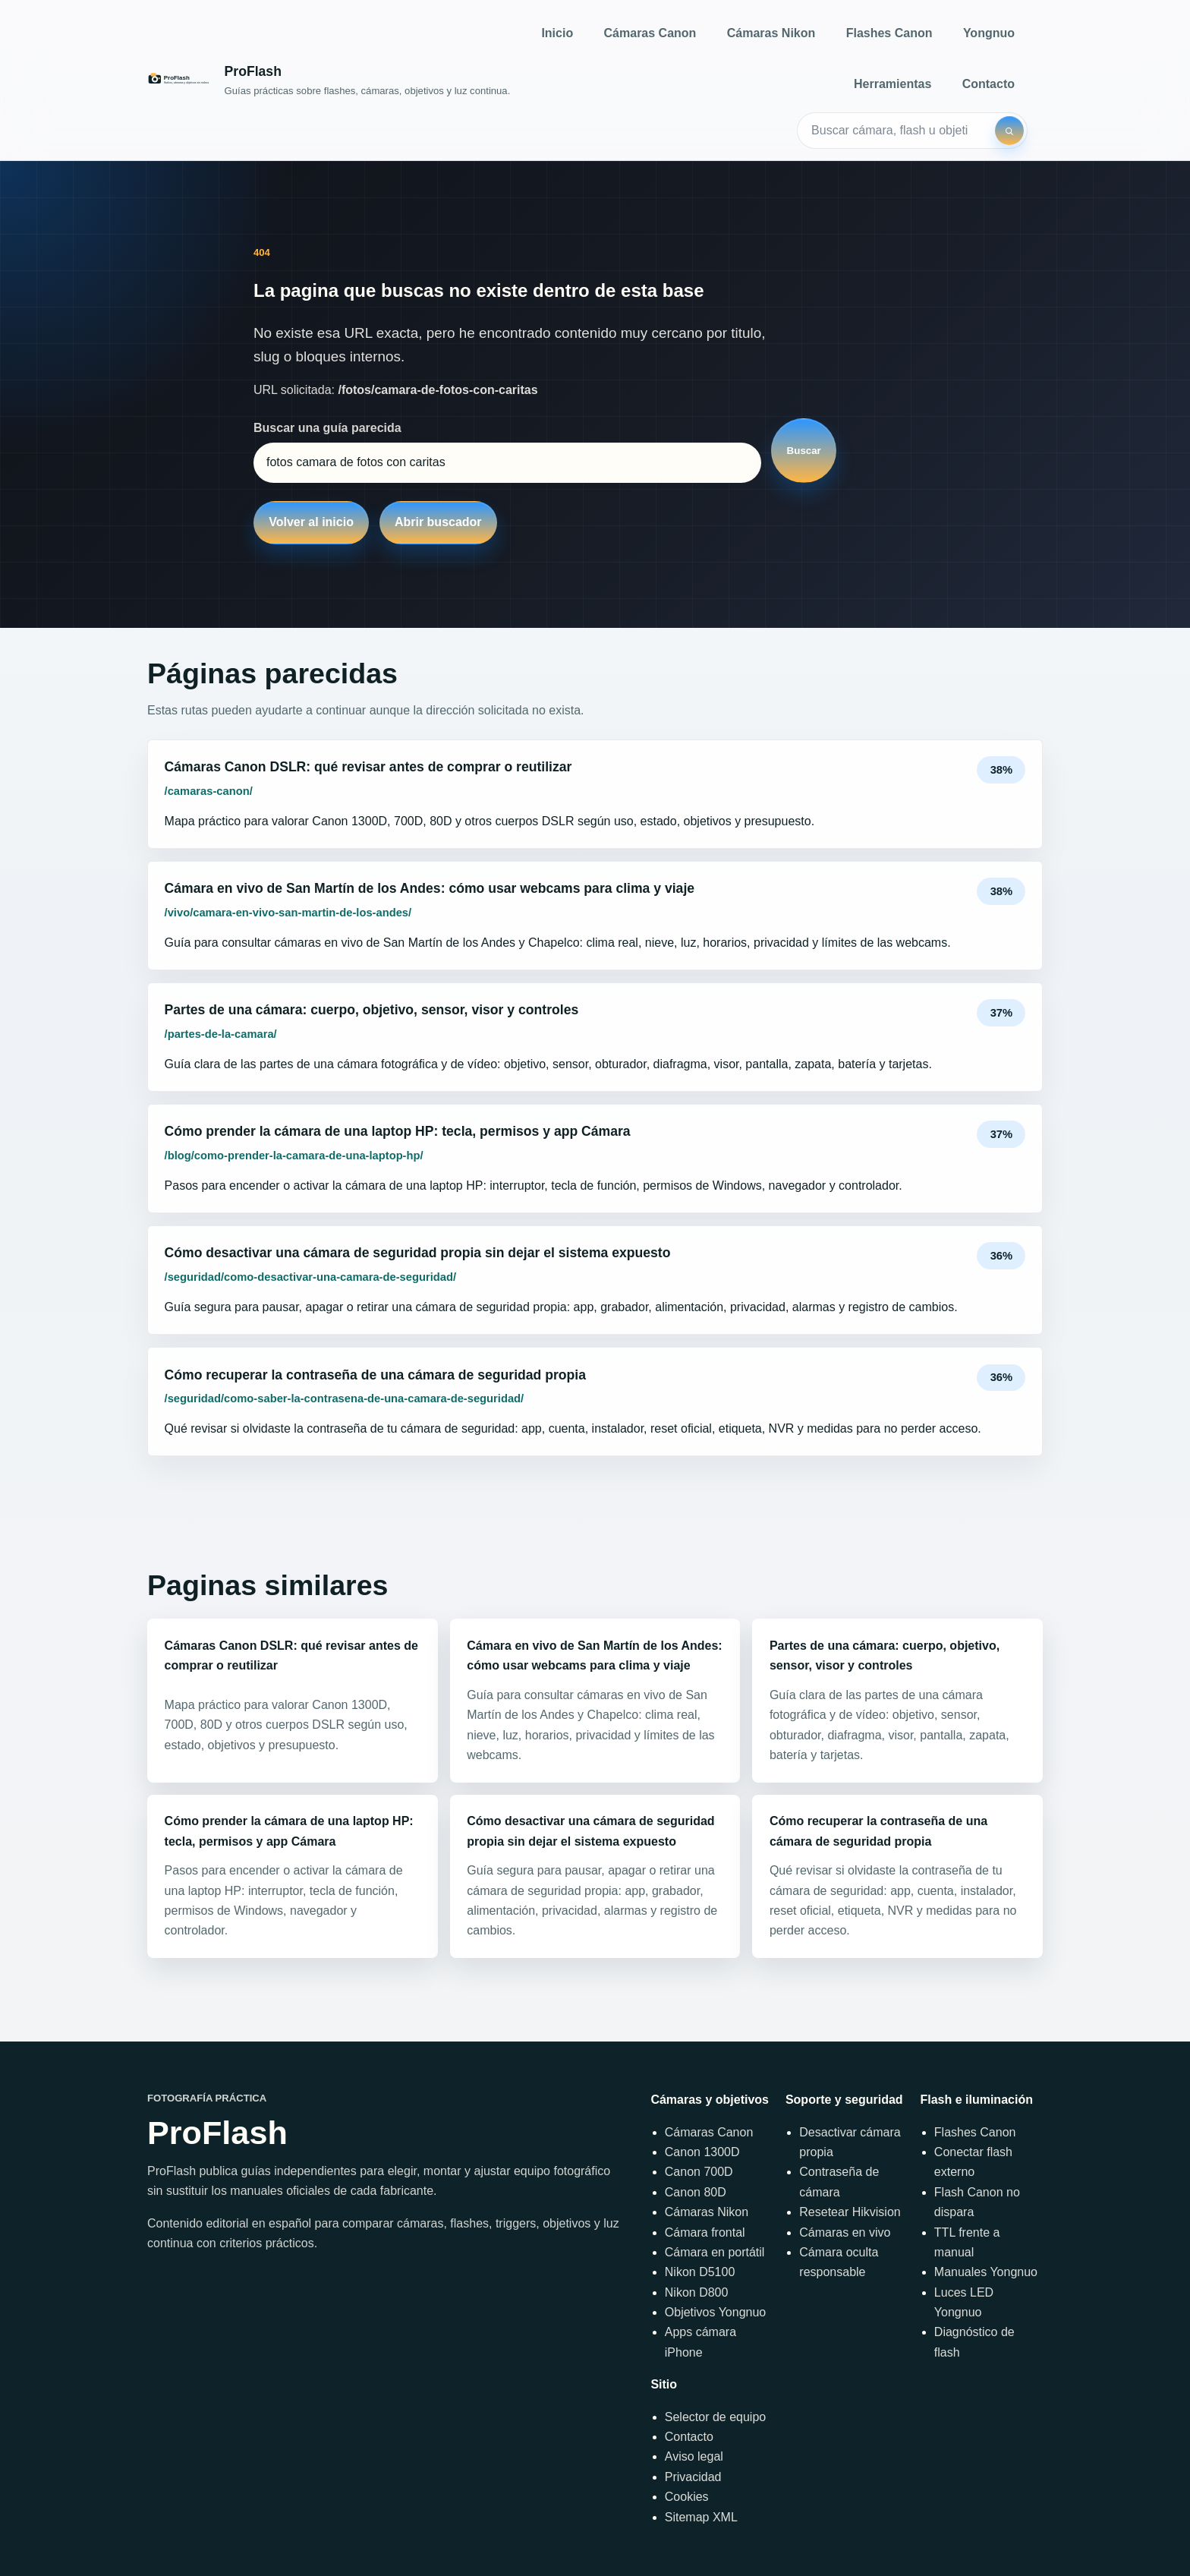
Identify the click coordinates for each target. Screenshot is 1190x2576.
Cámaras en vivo (844, 2232)
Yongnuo (989, 33)
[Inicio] (328, 80)
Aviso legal (694, 2456)
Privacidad (693, 2476)
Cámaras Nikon (771, 33)
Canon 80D (695, 2192)
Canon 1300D (702, 2152)
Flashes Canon (889, 33)
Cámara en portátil (715, 2252)
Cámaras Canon (650, 33)
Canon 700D (699, 2171)
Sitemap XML (701, 2517)
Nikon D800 (697, 2292)
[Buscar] (1009, 130)
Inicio (557, 33)
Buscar (804, 450)
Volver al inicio (311, 522)
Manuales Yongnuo (985, 2271)
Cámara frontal (705, 2232)
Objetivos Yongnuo (715, 2312)
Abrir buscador (438, 522)
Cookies (687, 2496)
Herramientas (892, 83)
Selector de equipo (715, 2416)
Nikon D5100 (700, 2271)
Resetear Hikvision (849, 2212)
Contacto (988, 83)
